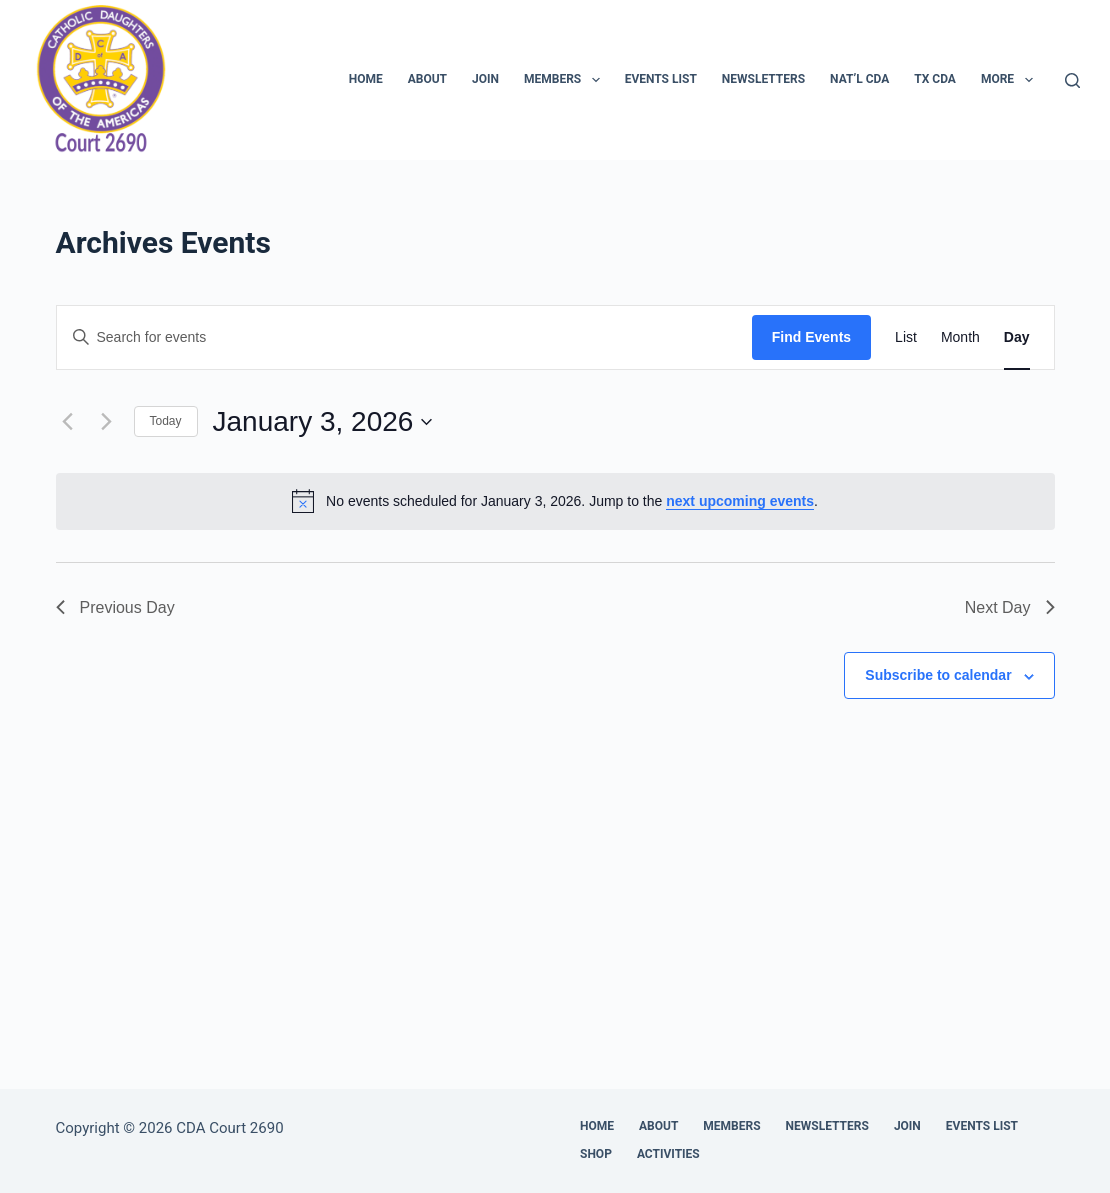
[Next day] (107, 422)
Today (166, 421)
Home (366, 79)
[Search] (1072, 80)
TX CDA (935, 79)
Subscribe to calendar (938, 675)
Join (485, 79)
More (1011, 80)
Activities (668, 1154)
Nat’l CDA (859, 79)
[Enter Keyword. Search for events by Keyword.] (404, 337)
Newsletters (763, 79)
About (427, 79)
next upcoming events (740, 501)
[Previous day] (68, 422)
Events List (661, 79)
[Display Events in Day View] (1017, 337)
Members (566, 80)
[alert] (555, 501)
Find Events (811, 337)
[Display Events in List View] (906, 337)
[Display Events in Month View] (960, 337)
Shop (596, 1154)
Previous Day (115, 607)
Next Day (1010, 607)
